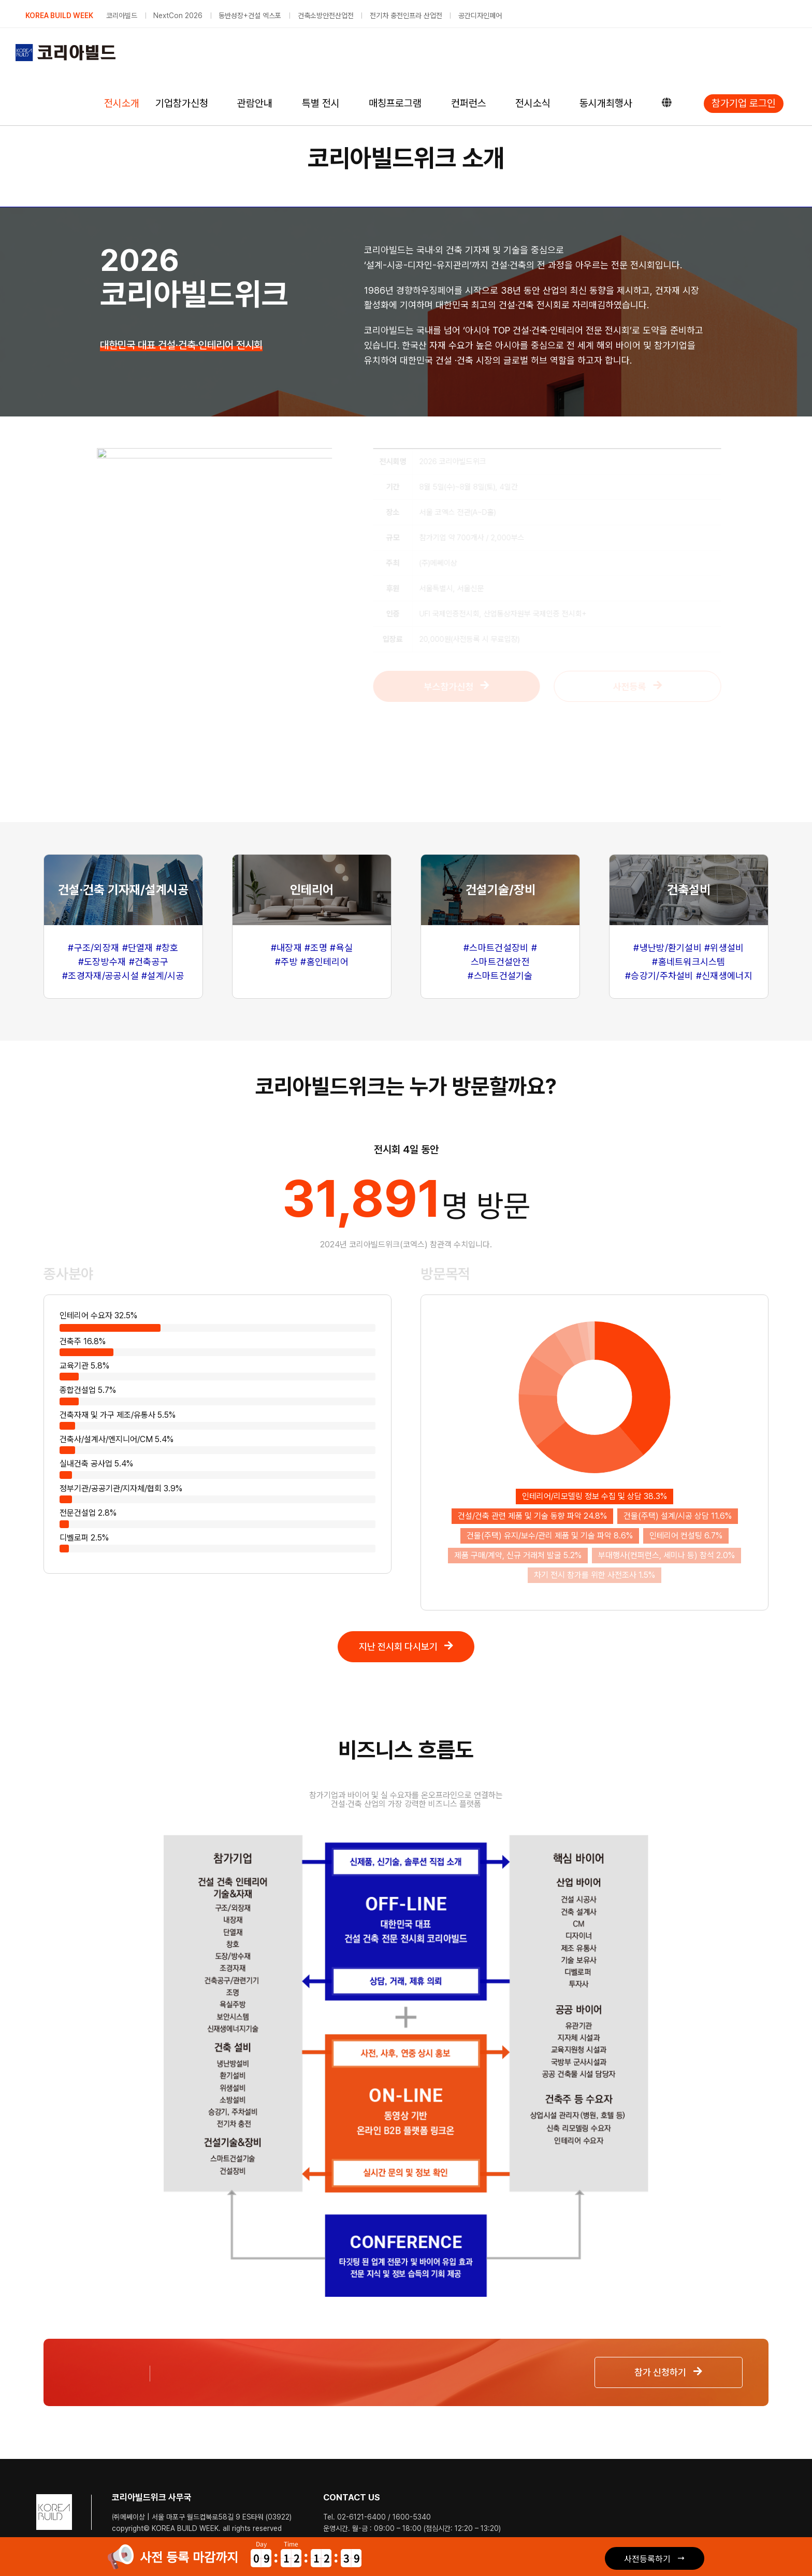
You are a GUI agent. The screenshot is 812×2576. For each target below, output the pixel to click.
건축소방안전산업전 (326, 15)
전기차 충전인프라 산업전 (406, 15)
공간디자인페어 (480, 15)
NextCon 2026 (177, 15)
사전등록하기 (647, 2558)
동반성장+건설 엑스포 (250, 15)
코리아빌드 (121, 15)
